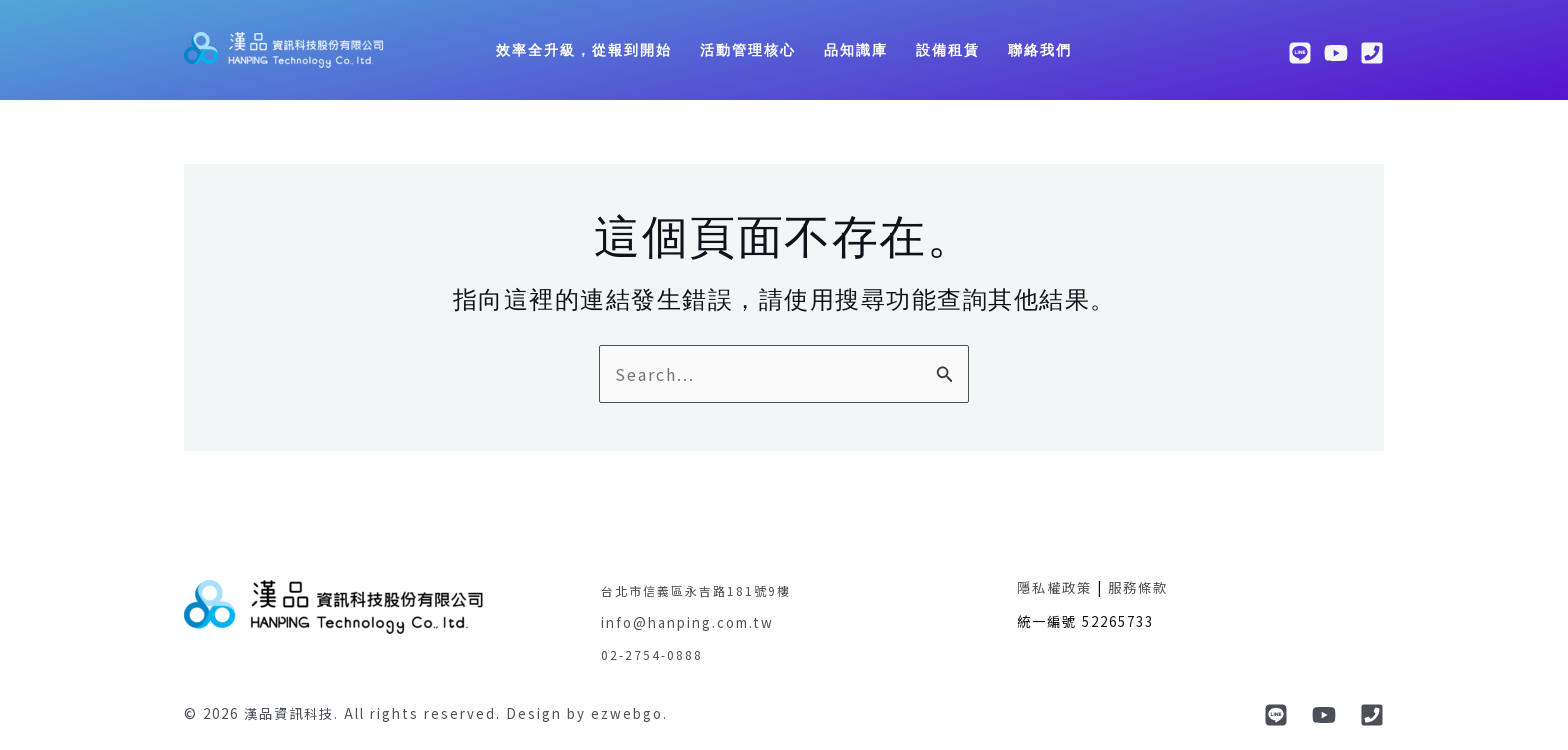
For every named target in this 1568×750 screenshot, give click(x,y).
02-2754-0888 (652, 654)
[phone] (1372, 53)
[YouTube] (1324, 715)
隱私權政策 (1054, 587)
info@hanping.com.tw (687, 622)
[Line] (1276, 715)
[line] (1300, 53)
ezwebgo (627, 713)
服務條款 (1138, 587)
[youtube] (1336, 53)
